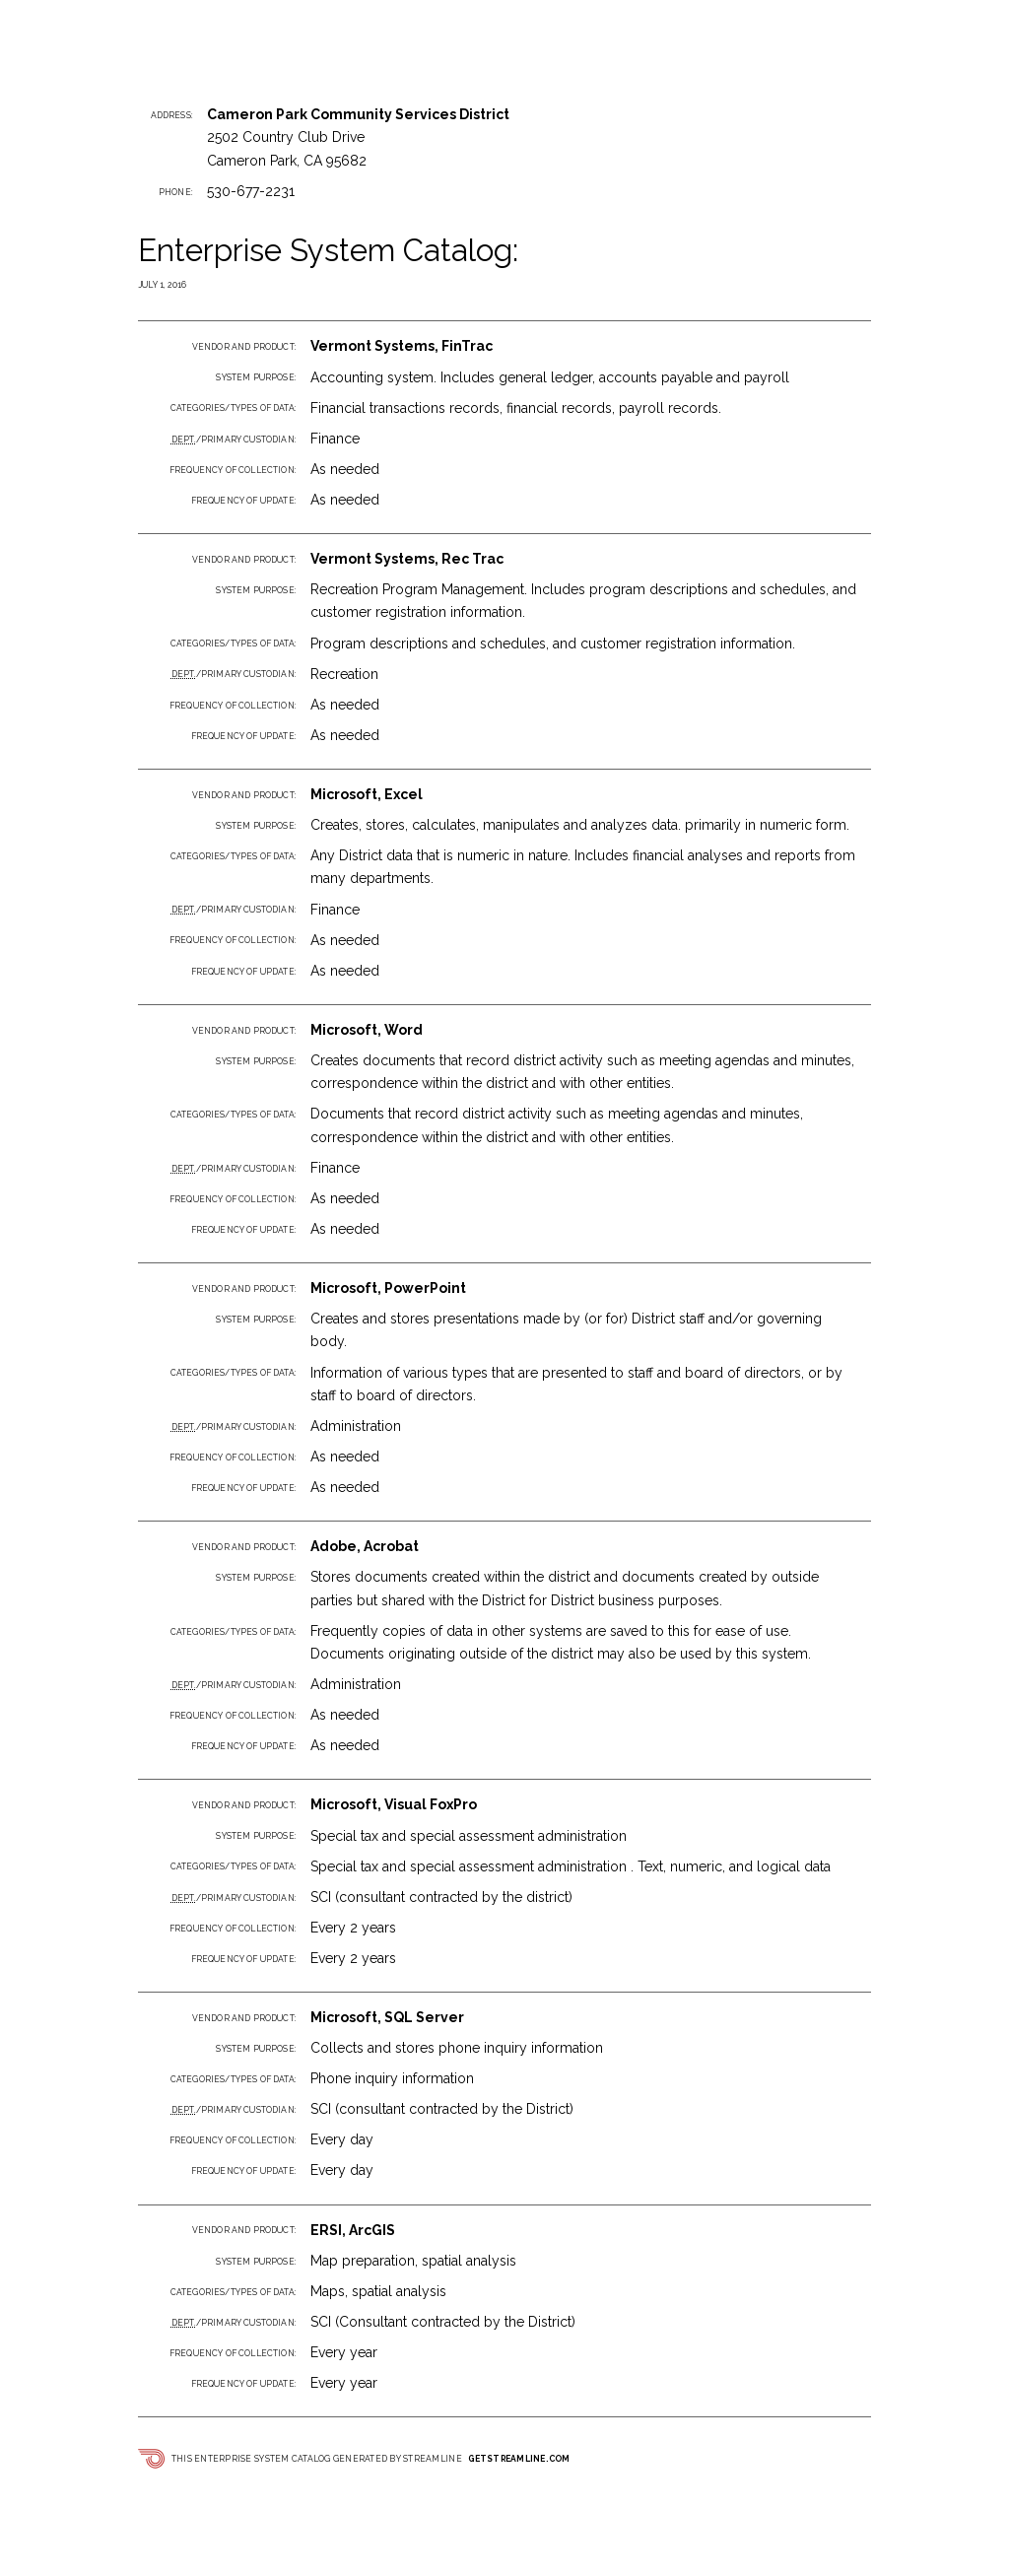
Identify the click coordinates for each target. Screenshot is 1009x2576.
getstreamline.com (519, 2459)
